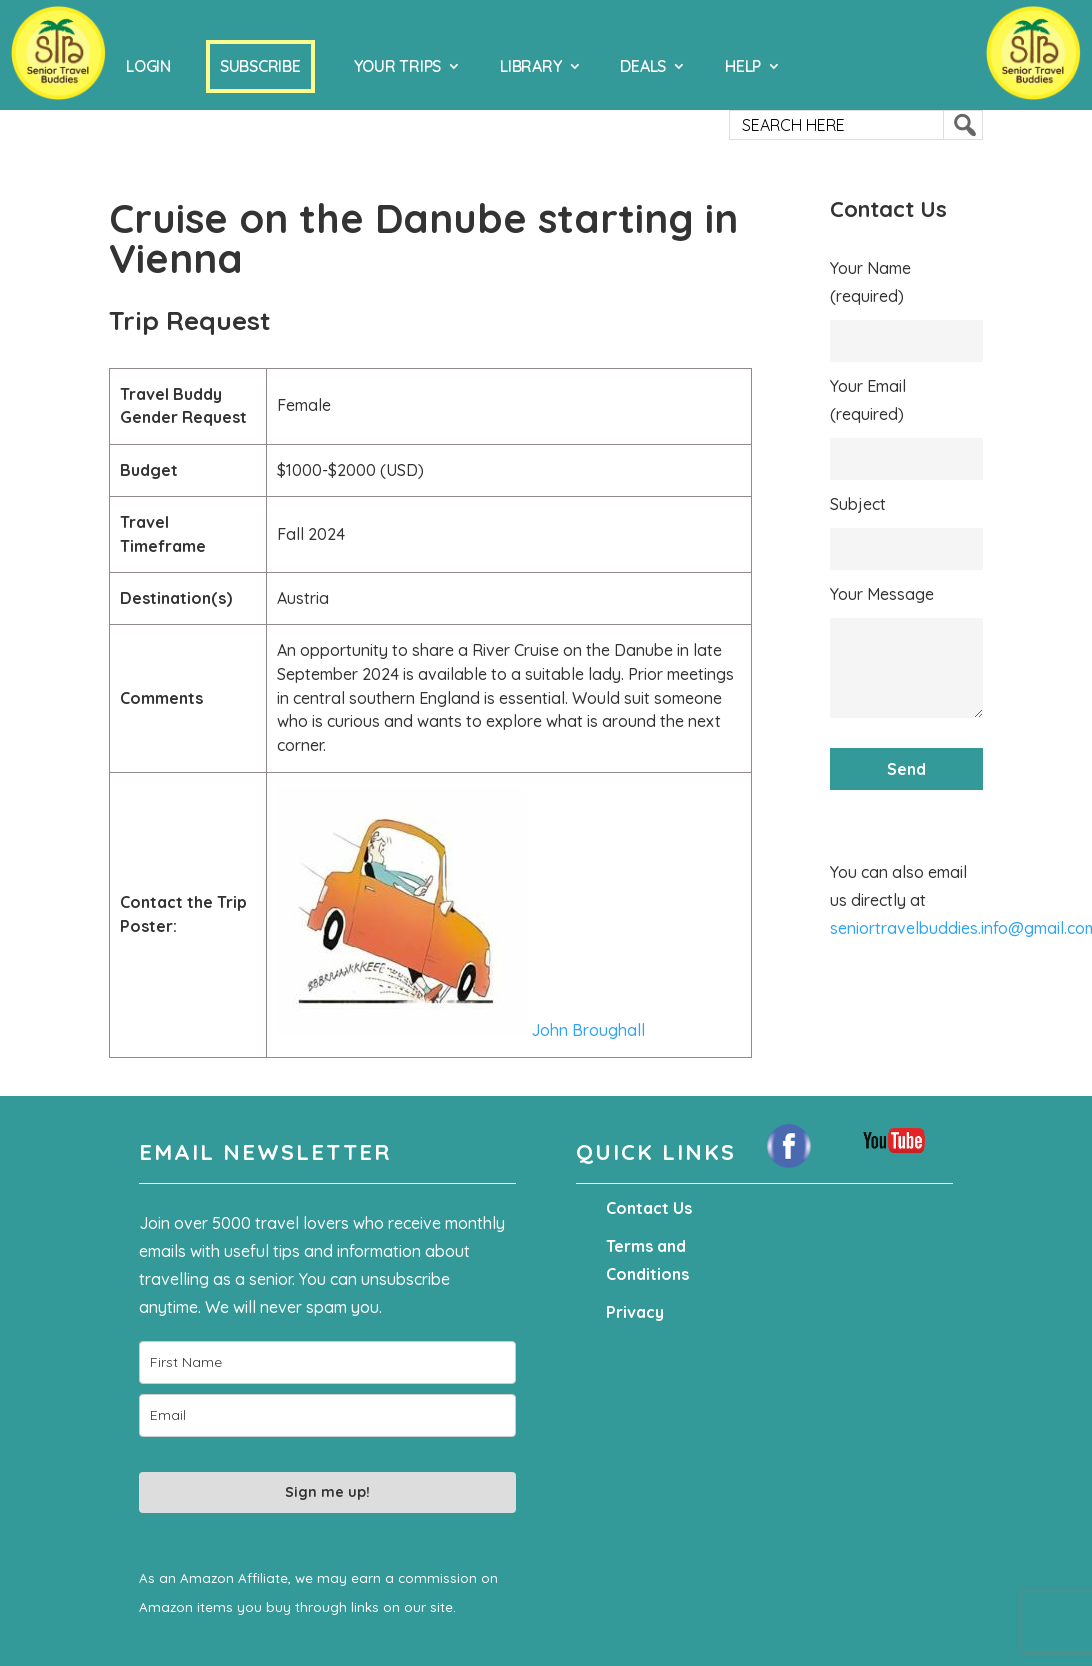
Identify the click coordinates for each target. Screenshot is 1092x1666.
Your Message (882, 594)
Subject (858, 504)
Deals (643, 66)
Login (148, 66)
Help (743, 66)
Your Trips (398, 66)
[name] (327, 1362)
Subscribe (260, 66)
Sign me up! (327, 1492)
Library (530, 66)
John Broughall (461, 1030)
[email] (327, 1415)
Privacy (635, 1312)
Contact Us (649, 1208)
